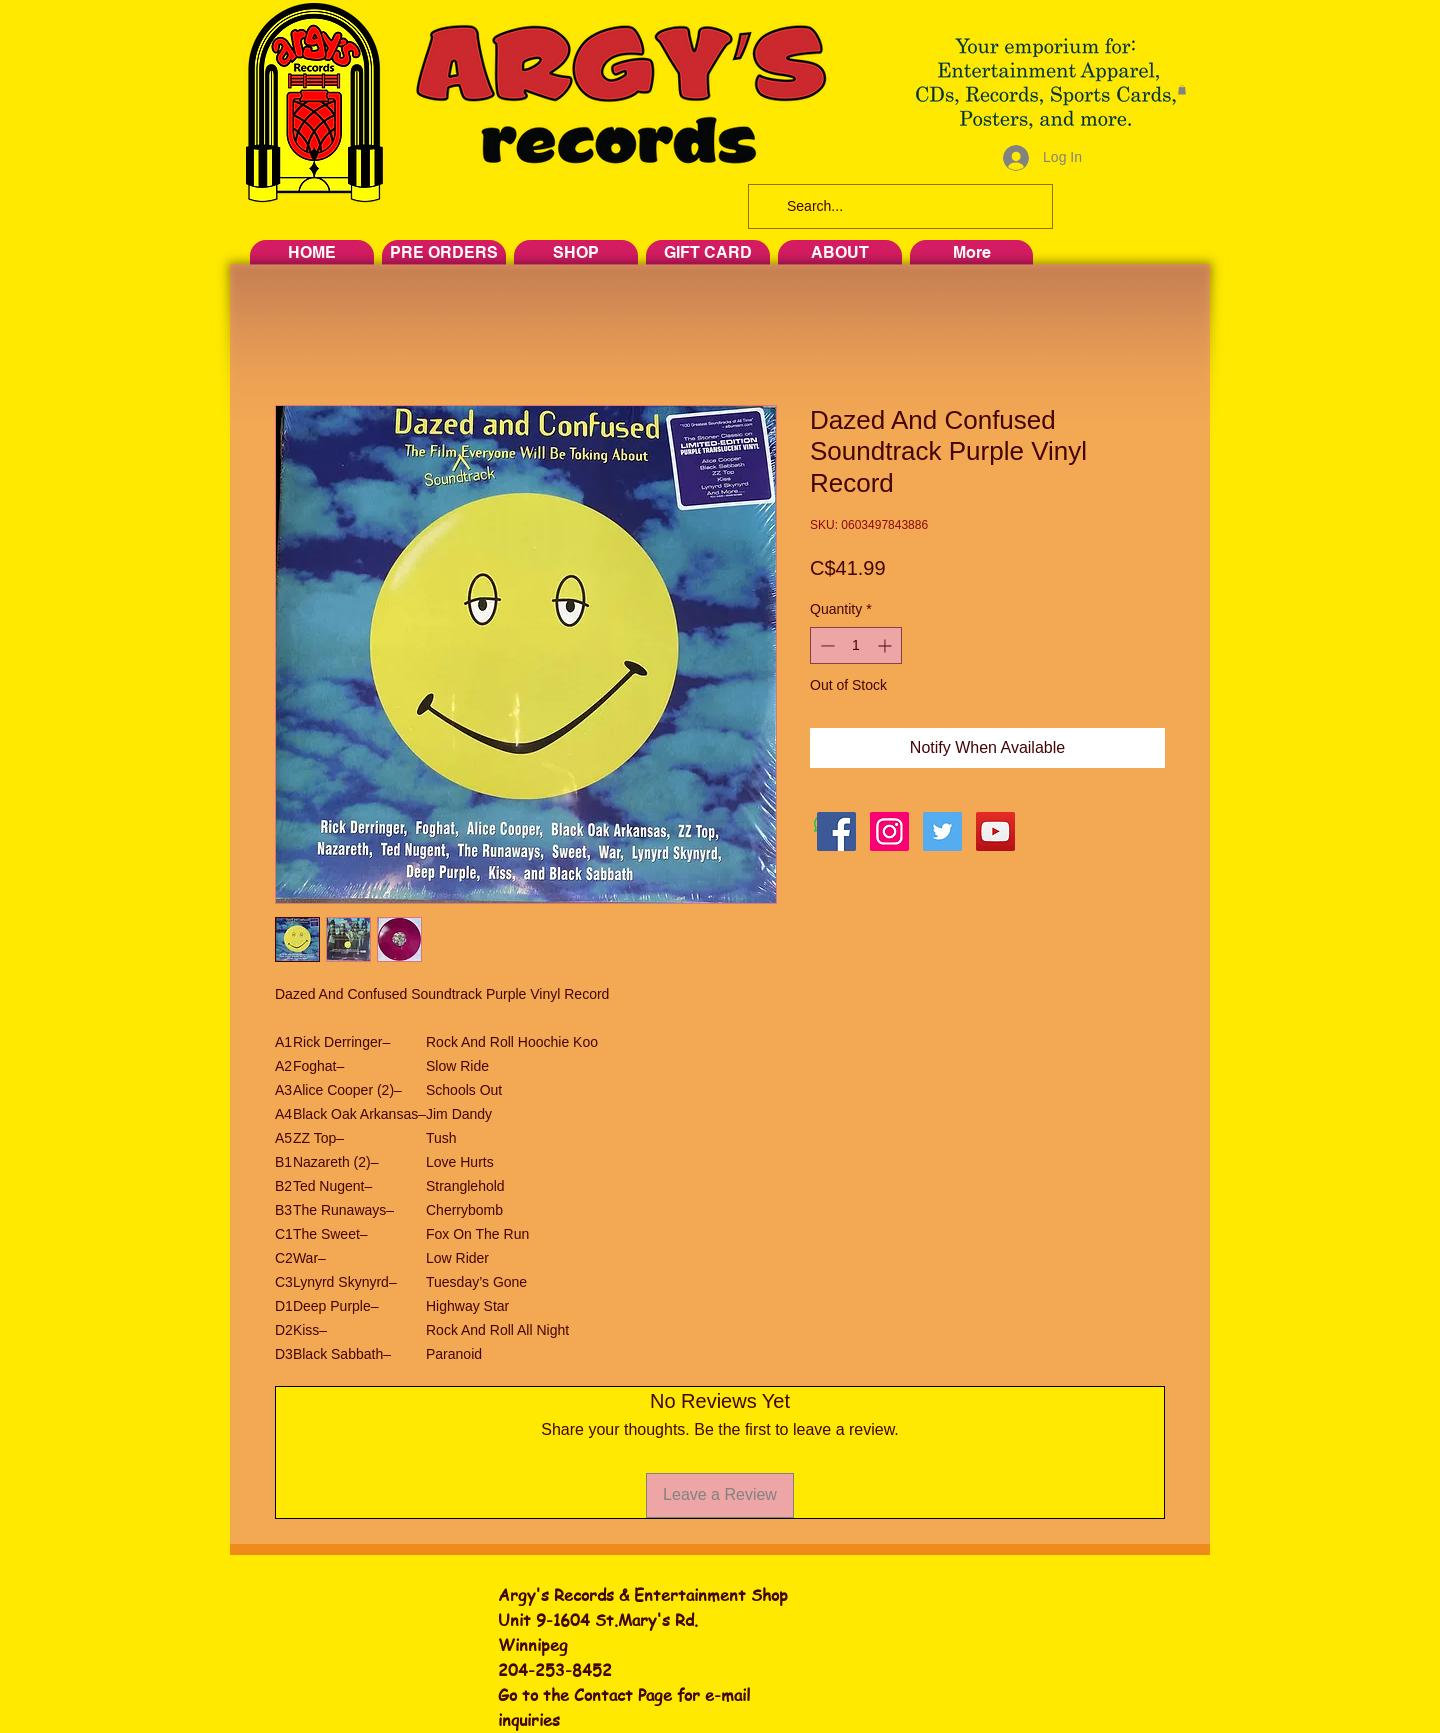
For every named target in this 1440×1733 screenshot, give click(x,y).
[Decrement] (825, 645)
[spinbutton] (856, 645)
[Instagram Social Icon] (889, 831)
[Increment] (886, 645)
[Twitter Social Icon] (942, 831)
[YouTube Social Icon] (995, 831)
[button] (1182, 90)
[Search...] (898, 206)
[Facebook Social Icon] (836, 831)
